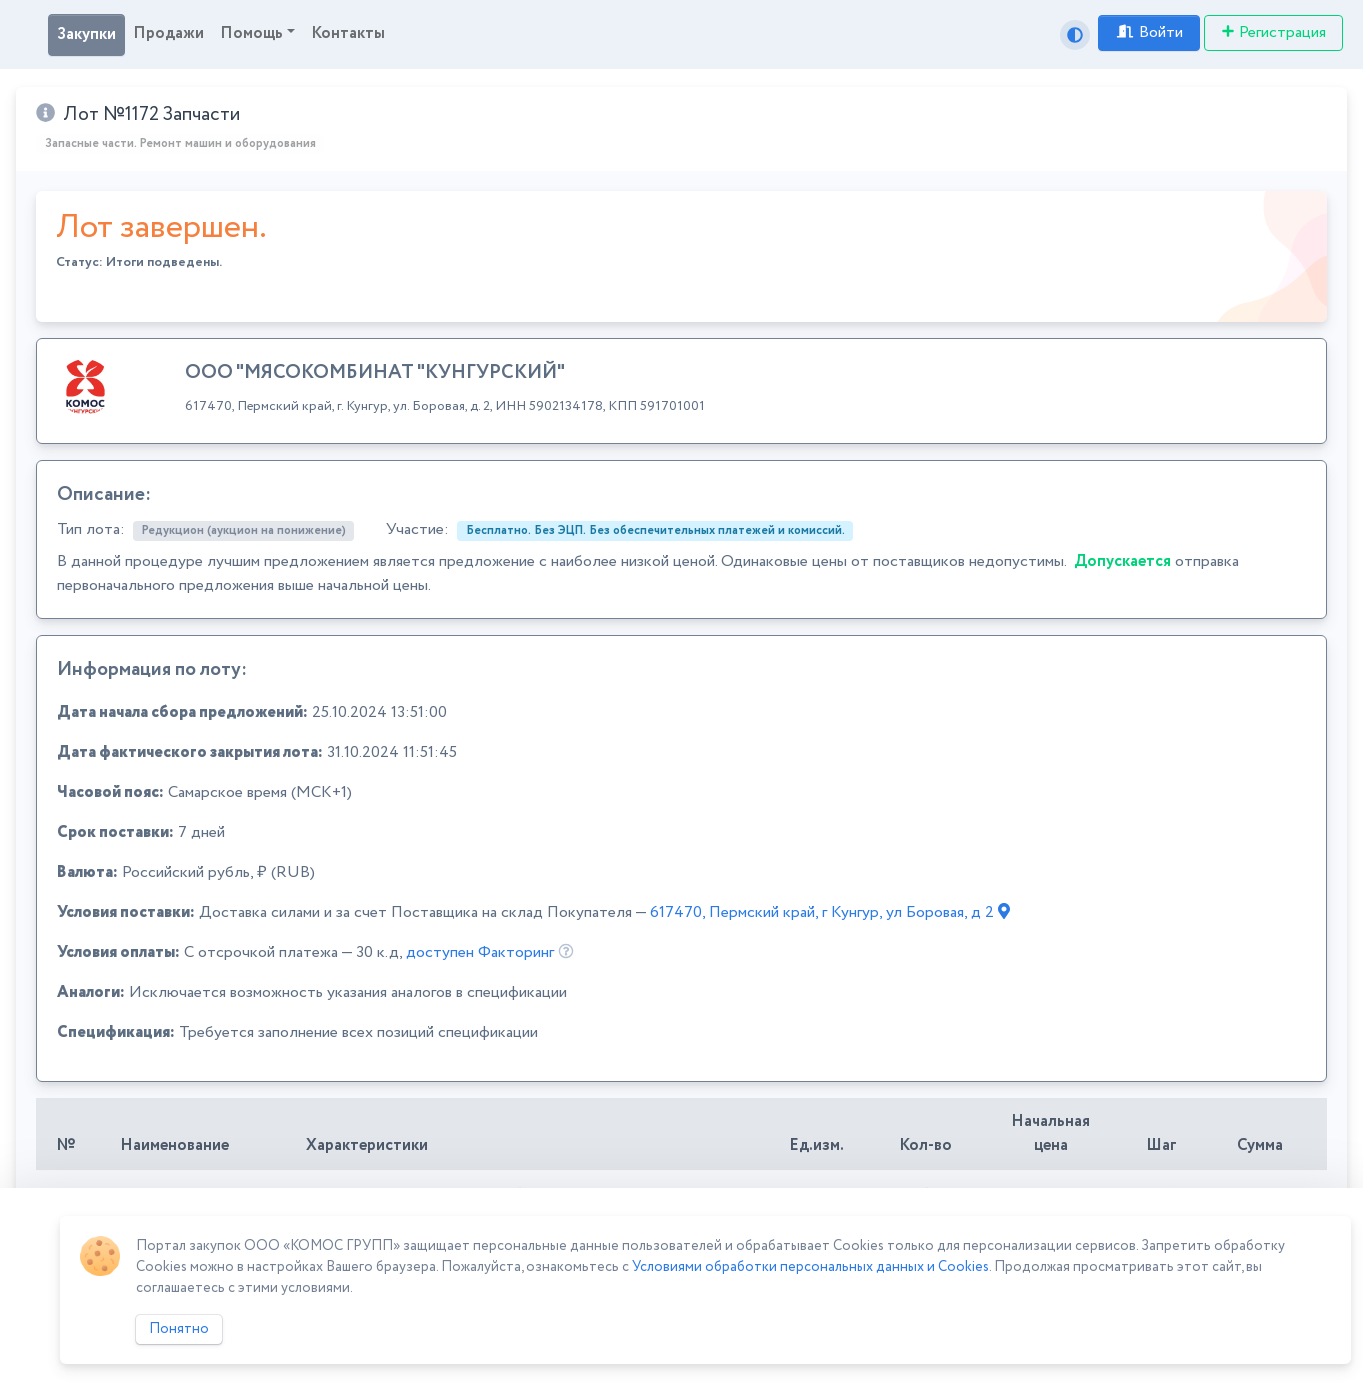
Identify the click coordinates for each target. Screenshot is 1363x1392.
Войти (1149, 32)
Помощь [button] (251, 33)
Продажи (168, 33)
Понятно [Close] (179, 1329)
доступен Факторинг (480, 952)
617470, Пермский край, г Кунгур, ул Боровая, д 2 (830, 912)
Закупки (86, 34)
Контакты (348, 33)
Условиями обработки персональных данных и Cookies (810, 1267)
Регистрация (1273, 32)
